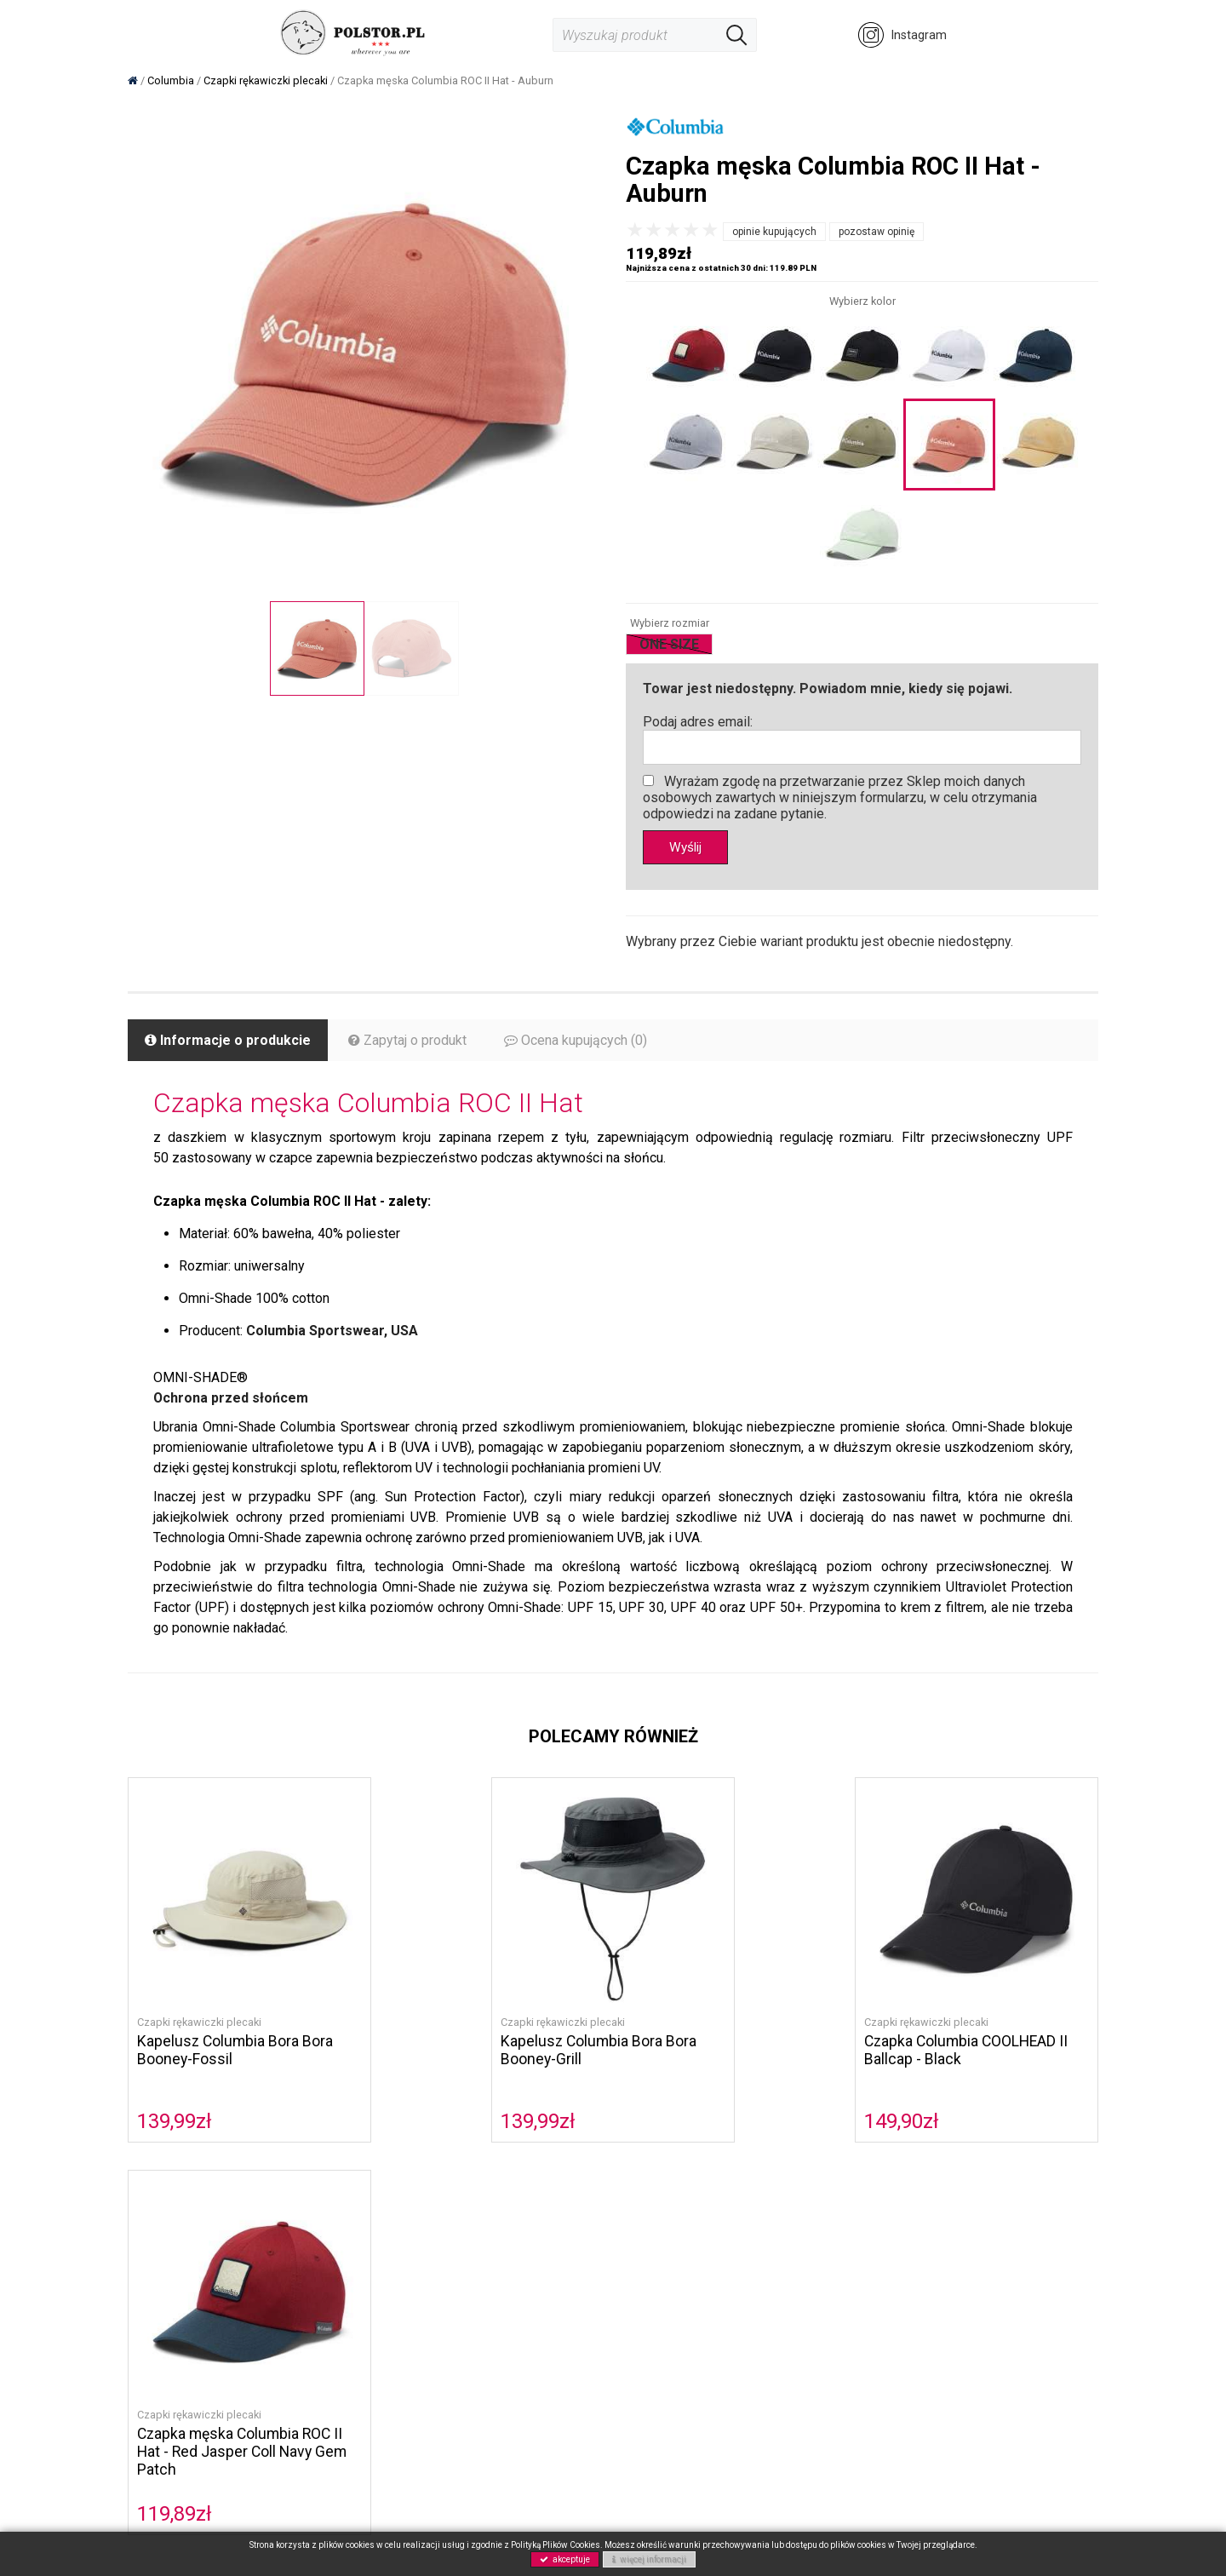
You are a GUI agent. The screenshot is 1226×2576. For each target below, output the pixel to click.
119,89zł (902, 2121)
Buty (306, 2308)
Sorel (308, 2252)
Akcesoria (321, 2327)
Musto (311, 2289)
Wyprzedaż (324, 2364)
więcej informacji (649, 2559)
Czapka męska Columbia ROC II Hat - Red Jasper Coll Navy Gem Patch (969, 2059)
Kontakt (481, 2270)
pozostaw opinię (876, 232)
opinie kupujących (774, 232)
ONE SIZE (669, 644)
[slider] (672, 230)
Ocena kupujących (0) (575, 1041)
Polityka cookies (505, 2252)
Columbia (320, 2233)
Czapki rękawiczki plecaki (199, 2022)
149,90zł (659, 2121)
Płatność (650, 2252)
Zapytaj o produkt (407, 1041)
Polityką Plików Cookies (555, 2545)
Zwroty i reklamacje (680, 2289)
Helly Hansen (329, 2270)
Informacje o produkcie (228, 1041)
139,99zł (174, 2121)
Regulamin (655, 2233)
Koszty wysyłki (666, 2270)
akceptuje (565, 2559)
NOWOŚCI (321, 2345)
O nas (475, 2233)
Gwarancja (655, 2308)
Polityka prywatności (517, 2289)
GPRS (475, 2308)
